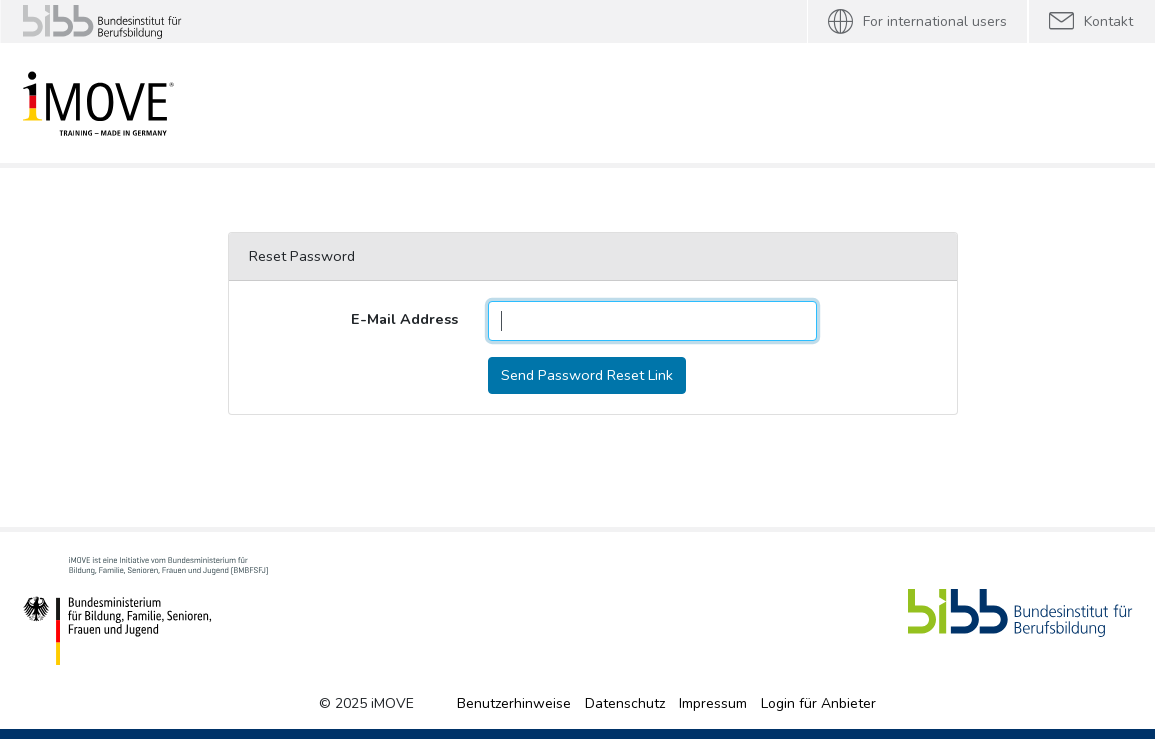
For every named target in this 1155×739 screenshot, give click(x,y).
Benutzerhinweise (514, 703)
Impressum (713, 703)
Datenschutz (625, 703)
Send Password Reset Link (587, 375)
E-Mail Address (404, 319)
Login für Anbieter (818, 703)
